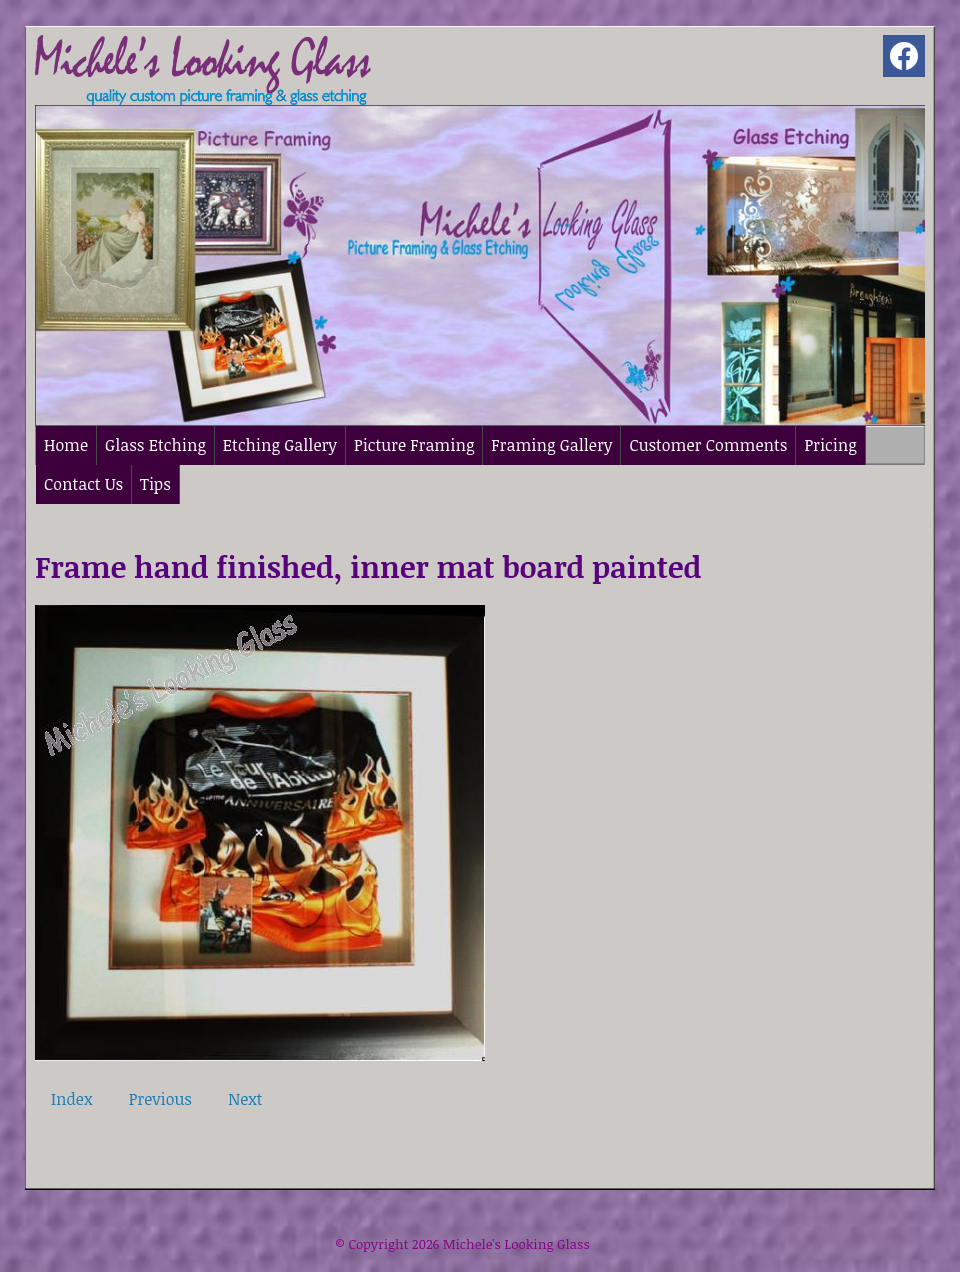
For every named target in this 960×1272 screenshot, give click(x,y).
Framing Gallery (551, 445)
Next (245, 1099)
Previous (160, 1099)
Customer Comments (708, 445)
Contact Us (83, 484)
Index (71, 1099)
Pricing (830, 445)
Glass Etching (155, 445)
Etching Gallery (280, 445)
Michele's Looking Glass (516, 1244)
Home (66, 445)
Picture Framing (414, 445)
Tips (155, 484)
